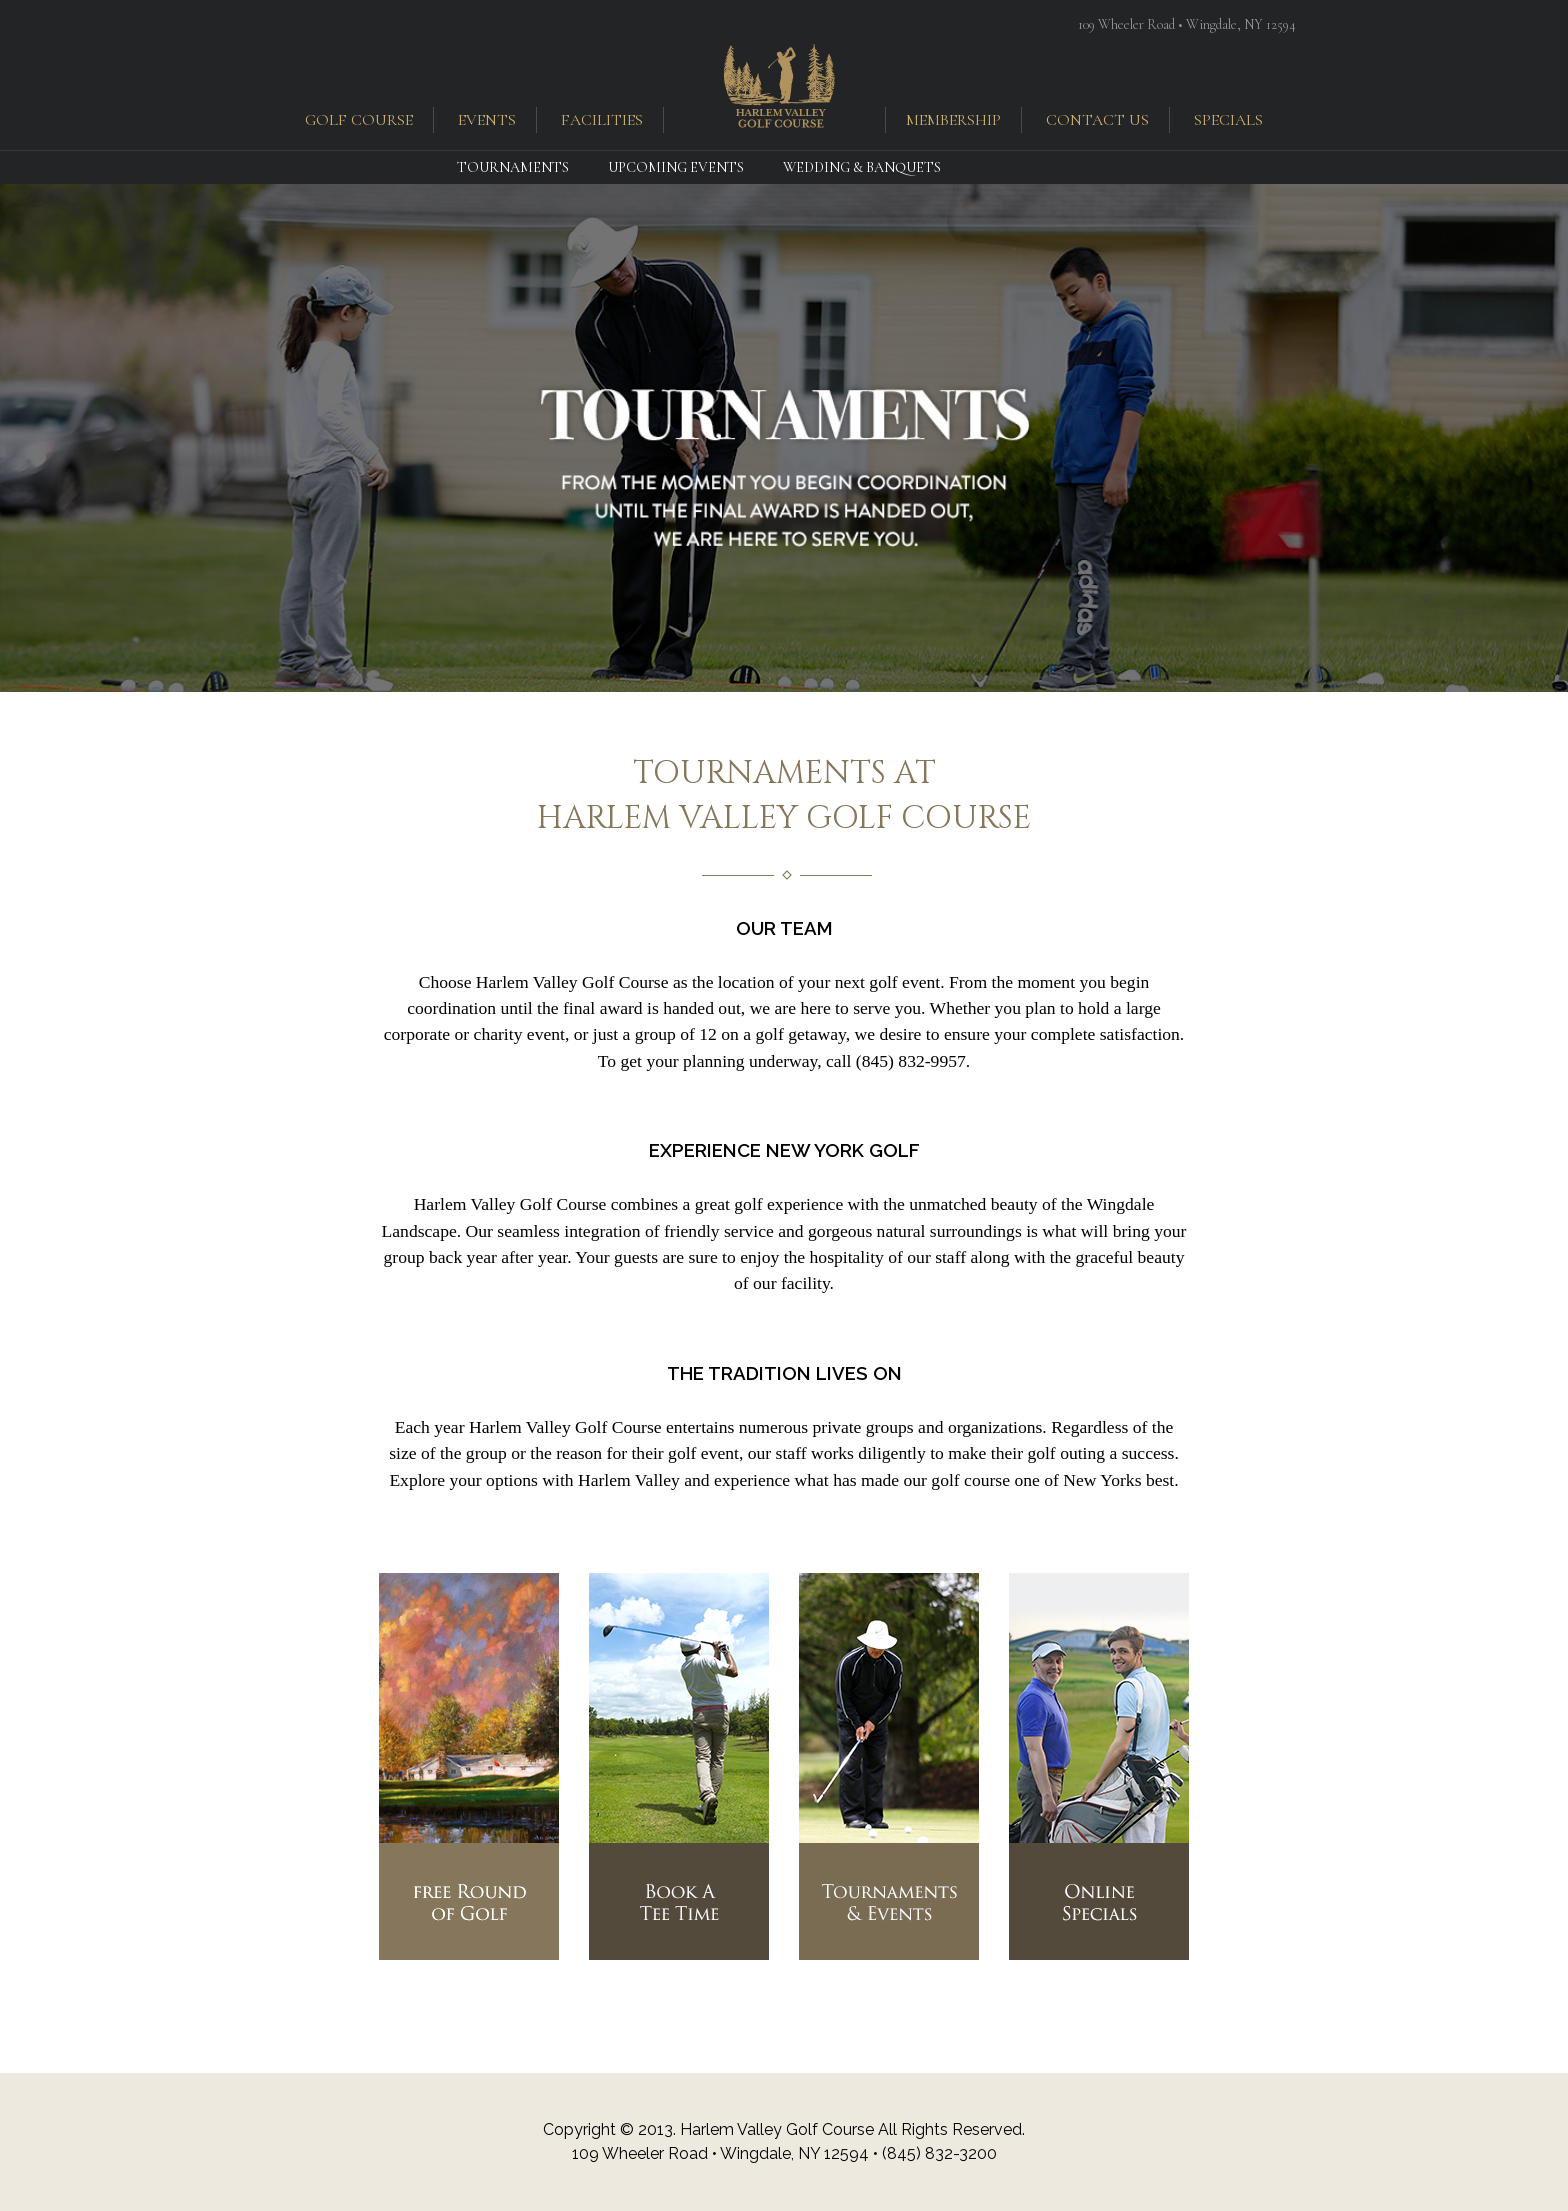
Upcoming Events (676, 167)
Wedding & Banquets (862, 167)
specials (1228, 120)
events (487, 120)
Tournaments (513, 167)
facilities (602, 120)
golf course (359, 120)
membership (953, 120)
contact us (1097, 120)
